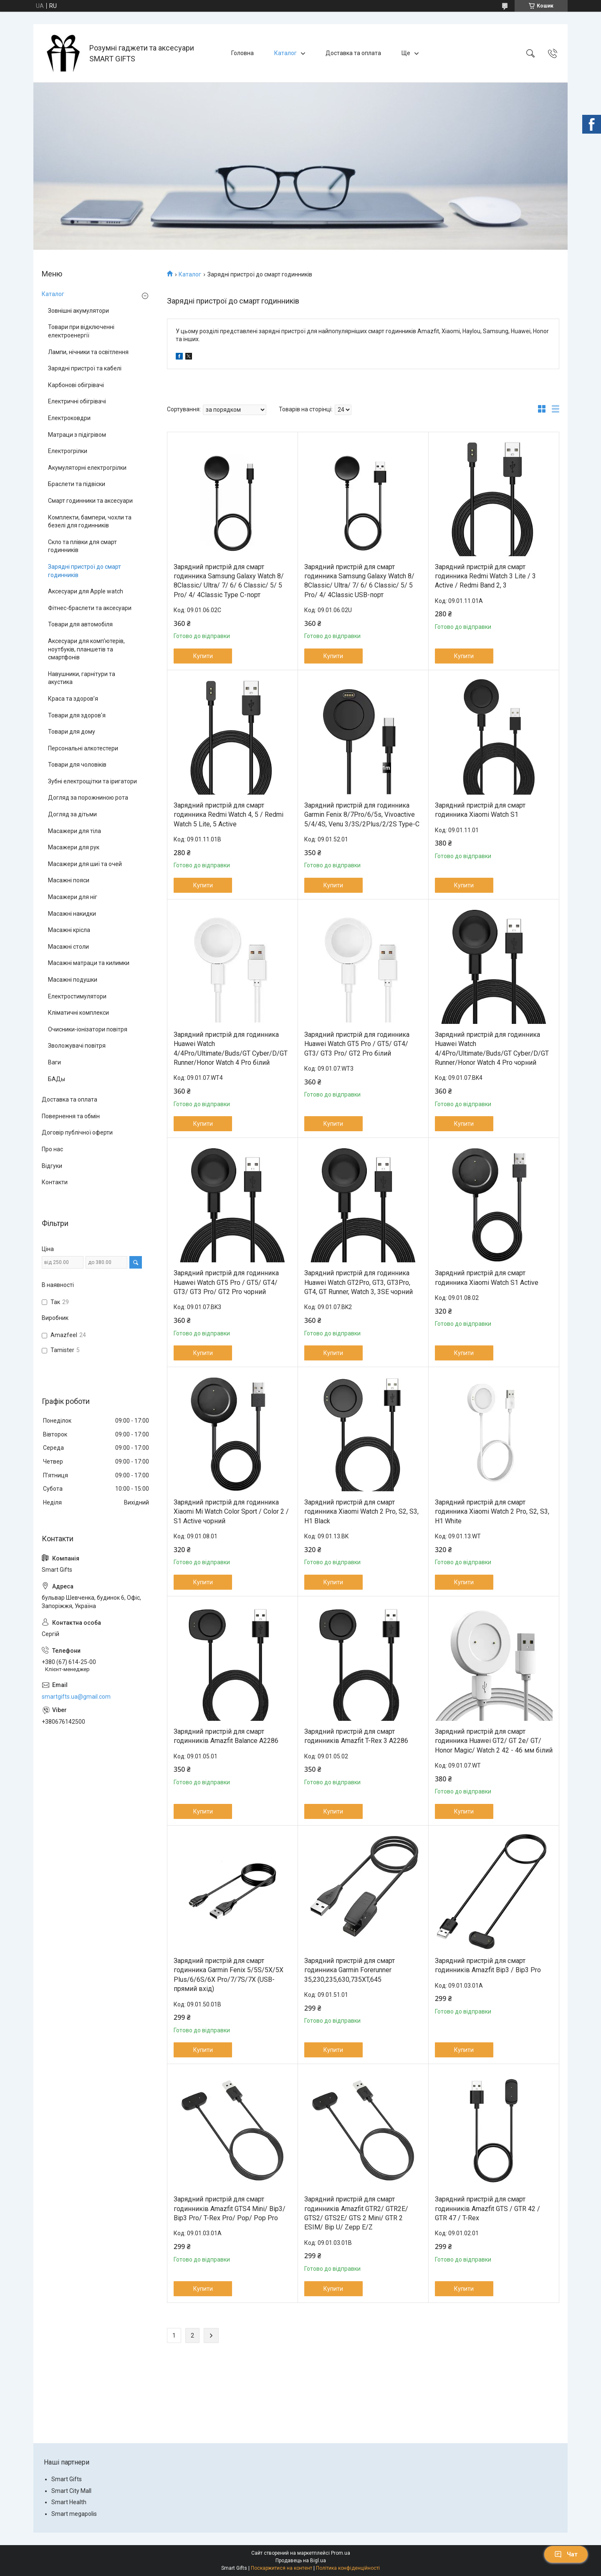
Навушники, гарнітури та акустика (81, 678)
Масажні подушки (72, 979)
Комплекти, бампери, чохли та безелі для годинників (89, 521)
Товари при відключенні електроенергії (81, 331)
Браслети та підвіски (76, 484)
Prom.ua (340, 2553)
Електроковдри (69, 418)
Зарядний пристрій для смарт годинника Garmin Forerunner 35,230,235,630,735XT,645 (349, 1970)
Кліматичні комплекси (78, 1012)
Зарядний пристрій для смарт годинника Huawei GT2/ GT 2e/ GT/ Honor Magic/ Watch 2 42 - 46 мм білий (494, 1740)
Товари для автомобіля (80, 624)
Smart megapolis (74, 2513)
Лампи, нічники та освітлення (88, 352)
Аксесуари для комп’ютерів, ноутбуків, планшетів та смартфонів (86, 649)
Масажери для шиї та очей (85, 864)
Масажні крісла (69, 930)
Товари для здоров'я (77, 715)
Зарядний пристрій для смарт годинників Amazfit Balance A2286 (226, 1736)
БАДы (56, 1079)
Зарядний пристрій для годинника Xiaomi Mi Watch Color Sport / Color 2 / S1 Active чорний (231, 1511)
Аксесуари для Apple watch (85, 591)
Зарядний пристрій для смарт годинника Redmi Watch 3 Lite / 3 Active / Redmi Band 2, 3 (485, 576)
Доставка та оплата (353, 53)
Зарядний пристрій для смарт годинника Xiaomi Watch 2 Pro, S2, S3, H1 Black (361, 1511)
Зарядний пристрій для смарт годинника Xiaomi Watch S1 (480, 809)
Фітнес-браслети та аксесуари (89, 608)
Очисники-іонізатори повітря (87, 1029)
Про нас (52, 1149)
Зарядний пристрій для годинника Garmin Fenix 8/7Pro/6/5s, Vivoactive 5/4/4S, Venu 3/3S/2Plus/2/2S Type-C (361, 814)
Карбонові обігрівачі (76, 385)
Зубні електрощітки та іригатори (92, 781)
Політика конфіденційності (348, 2568)
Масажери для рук (73, 847)
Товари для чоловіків (77, 764)
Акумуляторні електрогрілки (87, 467)
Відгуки (52, 1166)
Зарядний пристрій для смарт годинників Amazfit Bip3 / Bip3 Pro (488, 1965)
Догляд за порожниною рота (88, 797)
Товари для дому (71, 731)
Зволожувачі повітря (77, 1045)
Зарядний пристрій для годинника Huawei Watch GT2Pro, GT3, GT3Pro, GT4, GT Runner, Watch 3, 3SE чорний (358, 1282)
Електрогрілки (67, 451)
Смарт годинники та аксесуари (90, 500)
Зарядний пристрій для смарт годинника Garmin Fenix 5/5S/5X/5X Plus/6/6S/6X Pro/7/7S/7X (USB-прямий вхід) (228, 1975)
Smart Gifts (66, 2479)
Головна (242, 53)
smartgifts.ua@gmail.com (76, 1696)
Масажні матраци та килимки (88, 963)
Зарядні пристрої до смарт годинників (84, 570)
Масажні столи (68, 946)
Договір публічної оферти (77, 1132)
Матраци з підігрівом (77, 434)
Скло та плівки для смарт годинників (82, 546)
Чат (566, 2554)
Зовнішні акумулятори (78, 310)
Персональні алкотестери (83, 748)
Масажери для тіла (74, 831)
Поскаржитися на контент (281, 2568)
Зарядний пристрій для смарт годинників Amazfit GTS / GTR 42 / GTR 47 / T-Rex (487, 2208)
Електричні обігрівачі (77, 401)
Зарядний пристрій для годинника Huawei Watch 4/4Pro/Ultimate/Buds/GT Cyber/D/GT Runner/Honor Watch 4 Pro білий (231, 1048)
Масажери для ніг (72, 897)
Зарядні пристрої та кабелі (84, 368)
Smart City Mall (71, 2490)
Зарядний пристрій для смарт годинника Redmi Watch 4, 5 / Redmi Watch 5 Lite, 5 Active (228, 814)
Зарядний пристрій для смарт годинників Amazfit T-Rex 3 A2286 (356, 1736)
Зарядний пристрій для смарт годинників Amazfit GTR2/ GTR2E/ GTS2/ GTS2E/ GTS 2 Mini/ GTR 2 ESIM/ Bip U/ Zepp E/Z (356, 2213)
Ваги (54, 1062)
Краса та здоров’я (73, 698)
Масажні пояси (68, 880)
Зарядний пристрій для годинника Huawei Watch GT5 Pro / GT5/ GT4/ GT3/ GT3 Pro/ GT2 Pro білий (356, 1044)
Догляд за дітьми (72, 814)
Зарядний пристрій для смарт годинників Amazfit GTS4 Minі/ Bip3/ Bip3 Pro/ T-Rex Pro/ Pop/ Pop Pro (229, 2208)
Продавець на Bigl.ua (300, 2560)
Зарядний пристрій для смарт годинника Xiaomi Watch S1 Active (486, 1277)
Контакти (55, 1182)
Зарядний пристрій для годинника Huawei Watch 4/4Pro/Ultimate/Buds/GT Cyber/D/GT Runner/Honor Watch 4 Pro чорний (492, 1048)
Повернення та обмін (71, 1116)
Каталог (285, 53)
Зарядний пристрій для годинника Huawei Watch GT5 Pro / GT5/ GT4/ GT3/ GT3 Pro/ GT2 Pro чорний (226, 1282)
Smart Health (68, 2502)
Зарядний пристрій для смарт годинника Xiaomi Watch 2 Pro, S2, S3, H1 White (492, 1511)
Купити (203, 656)
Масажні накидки (72, 913)
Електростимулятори (77, 996)
